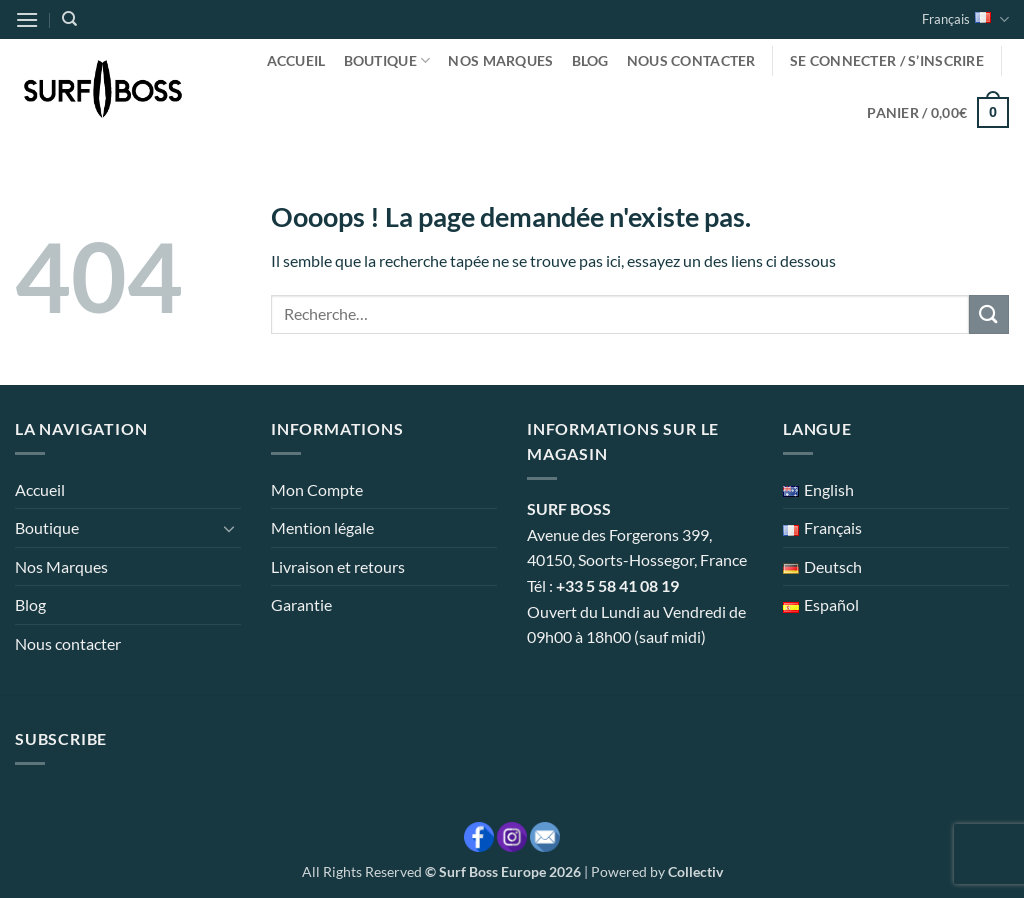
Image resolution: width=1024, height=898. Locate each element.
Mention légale (322, 527)
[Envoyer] (989, 314)
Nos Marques (500, 60)
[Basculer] (229, 528)
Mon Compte (317, 489)
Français (965, 19)
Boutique (387, 60)
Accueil (296, 60)
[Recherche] (69, 19)
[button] (27, 19)
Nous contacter (691, 60)
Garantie (301, 604)
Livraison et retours (338, 566)
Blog (590, 60)
